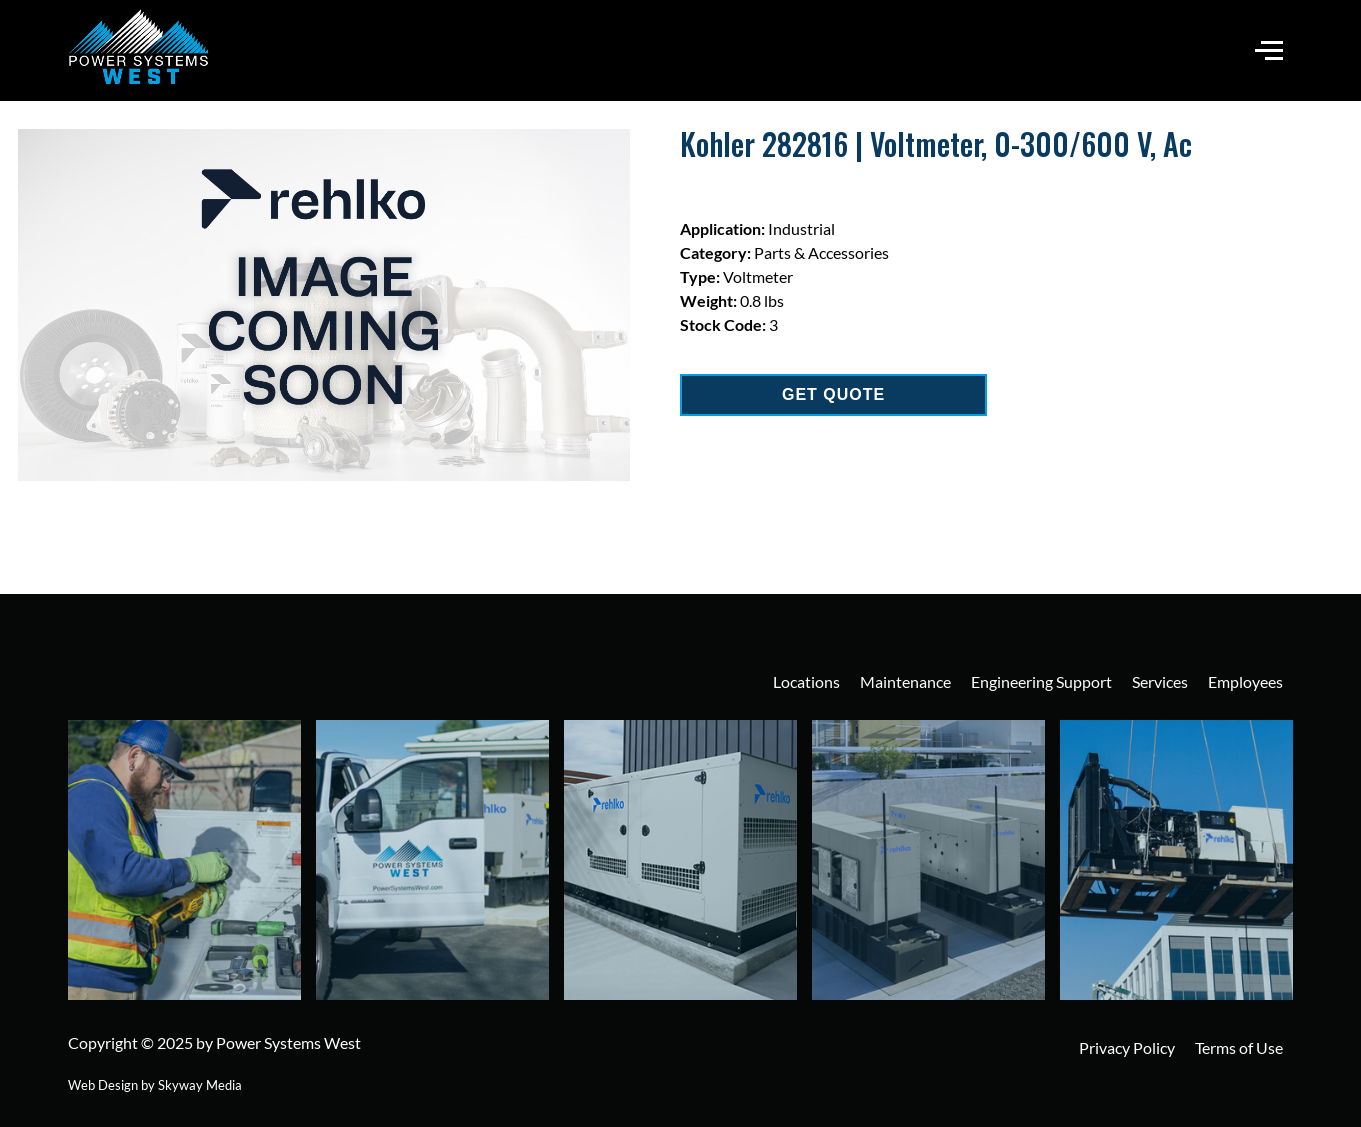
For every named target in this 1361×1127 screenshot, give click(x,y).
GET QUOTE (833, 394)
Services (1160, 681)
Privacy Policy (1127, 1047)
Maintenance (905, 681)
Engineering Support (1041, 681)
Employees (1245, 681)
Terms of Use (1239, 1047)
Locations (806, 681)
